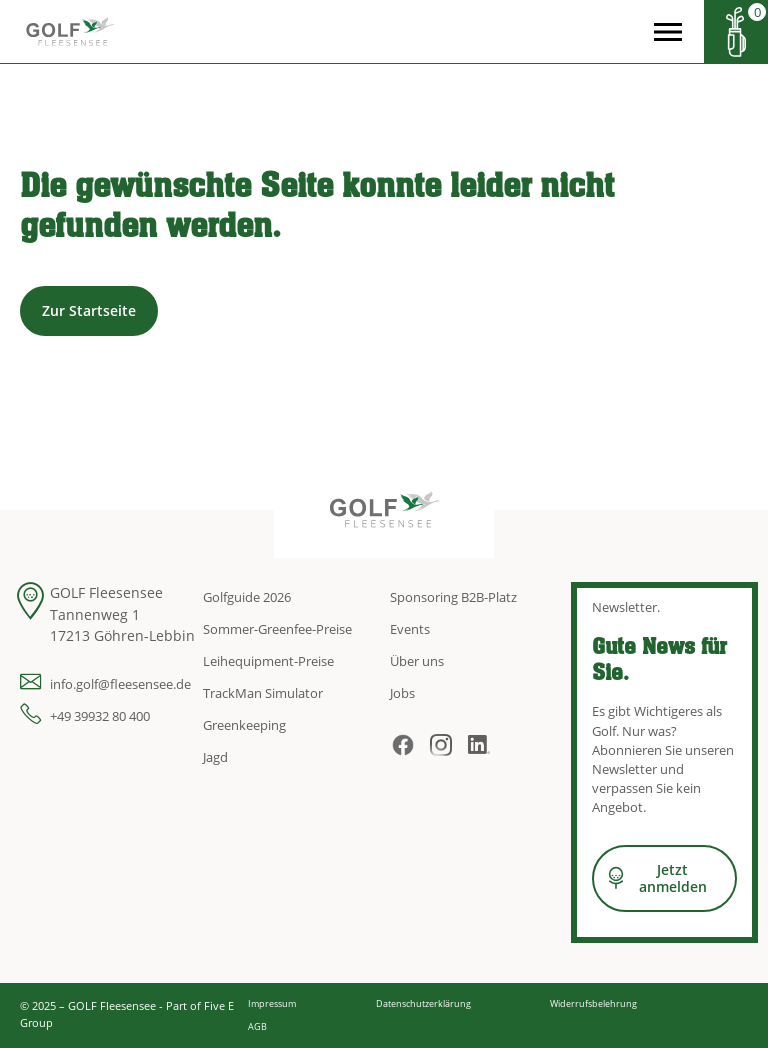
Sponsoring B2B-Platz (453, 597)
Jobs (402, 693)
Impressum (272, 1003)
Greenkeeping (244, 725)
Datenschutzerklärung (423, 1003)
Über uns (417, 661)
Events (410, 629)
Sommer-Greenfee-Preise (277, 629)
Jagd (215, 757)
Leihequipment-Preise (268, 661)
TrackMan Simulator (263, 693)
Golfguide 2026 (247, 597)
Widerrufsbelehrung (593, 1003)
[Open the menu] (668, 32)
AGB (257, 1026)
